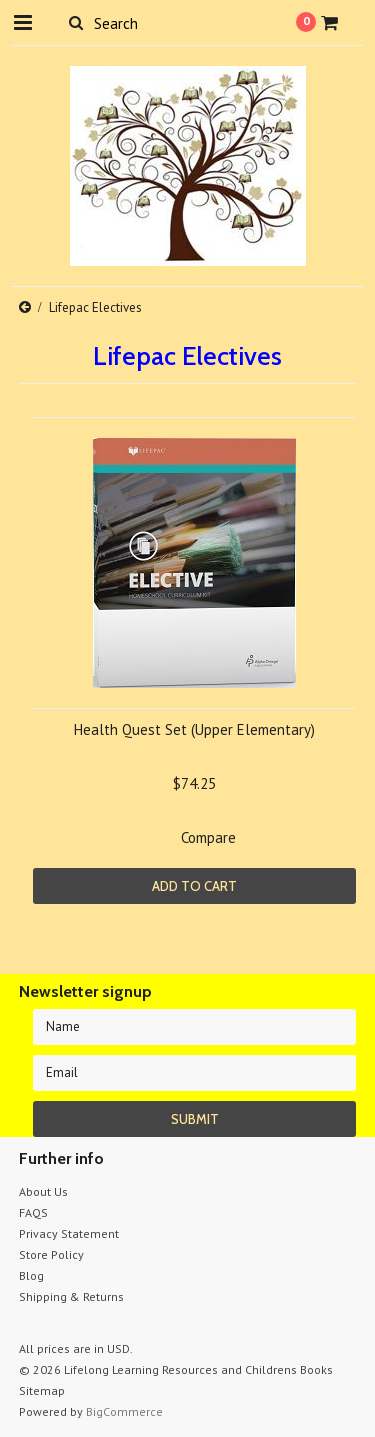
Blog (31, 1275)
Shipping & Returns (71, 1296)
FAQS (33, 1212)
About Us (43, 1191)
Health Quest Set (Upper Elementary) (194, 729)
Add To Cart (194, 886)
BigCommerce (124, 1411)
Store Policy (51, 1254)
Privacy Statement (69, 1233)
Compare (208, 837)
